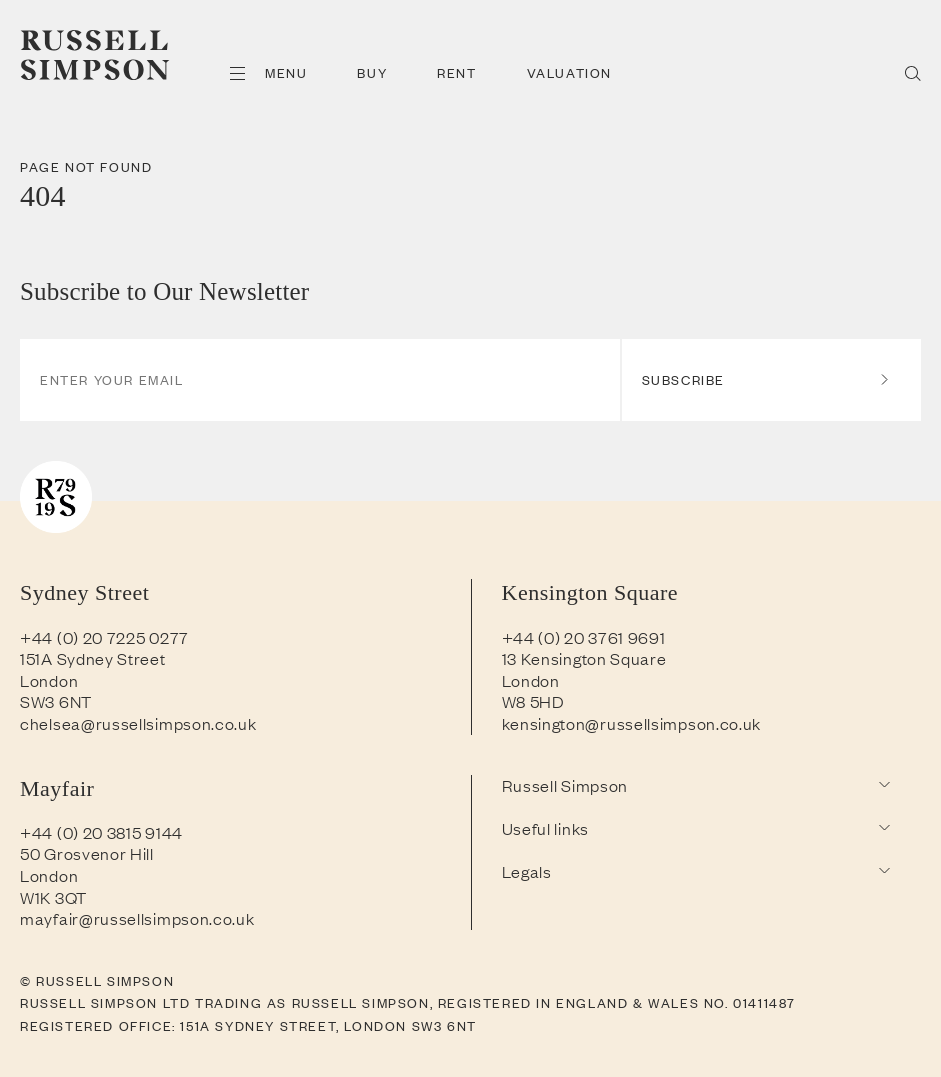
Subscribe (766, 379)
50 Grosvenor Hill (87, 853)
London (49, 680)
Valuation (569, 72)
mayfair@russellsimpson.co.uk (137, 918)
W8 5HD (533, 701)
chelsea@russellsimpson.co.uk (138, 723)
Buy (372, 72)
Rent (456, 72)
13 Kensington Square (584, 658)
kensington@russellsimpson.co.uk (632, 723)
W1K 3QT (53, 897)
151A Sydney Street (93, 658)
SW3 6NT (56, 701)
